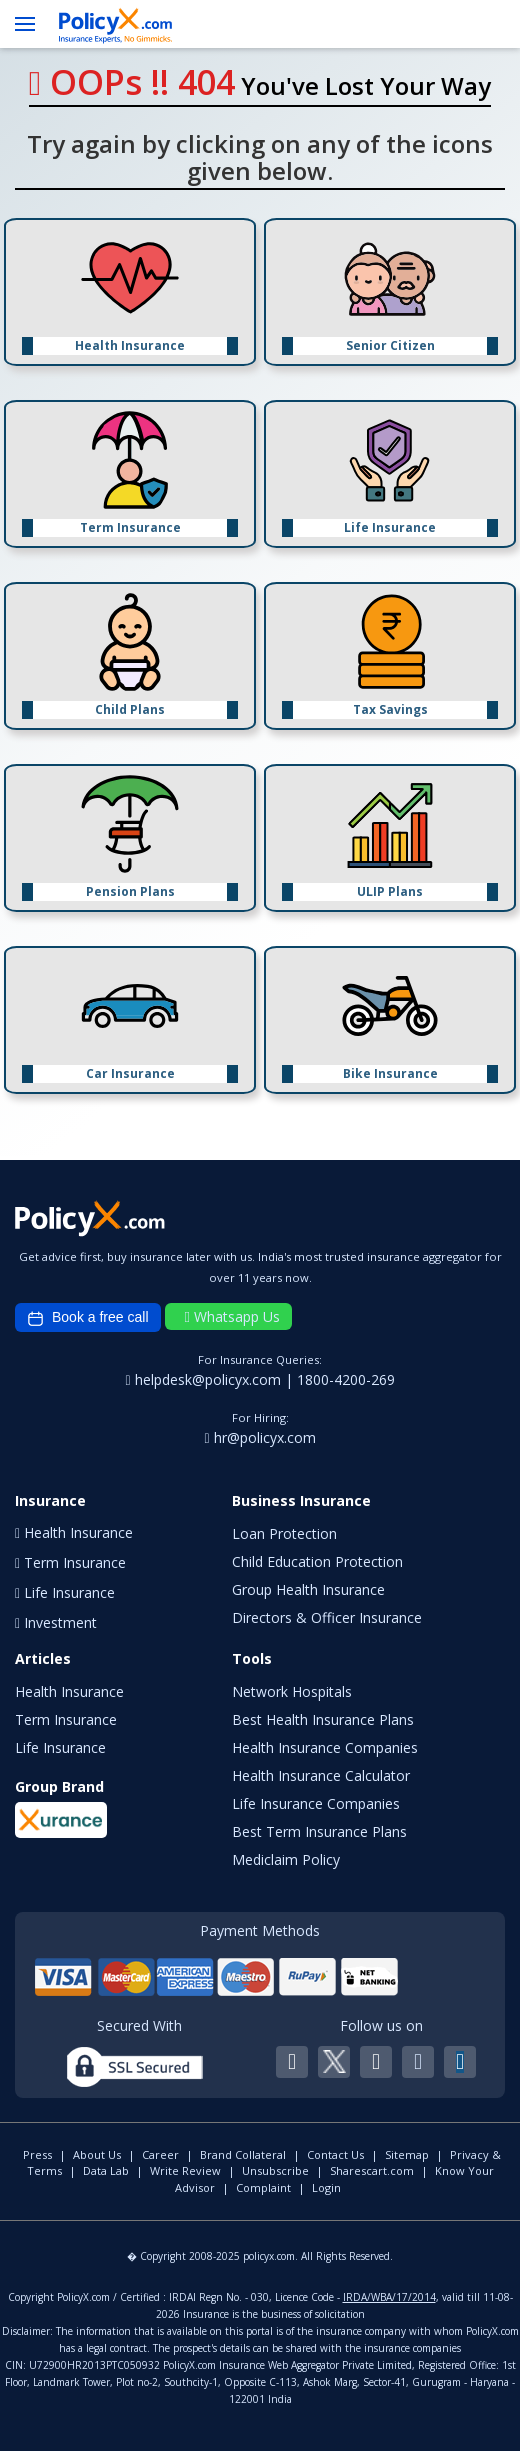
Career (160, 2154)
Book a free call (88, 1318)
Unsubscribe (275, 2170)
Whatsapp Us (232, 1316)
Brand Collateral (243, 2154)
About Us (97, 2154)
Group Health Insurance (308, 1589)
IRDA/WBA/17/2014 (389, 2297)
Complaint (263, 2187)
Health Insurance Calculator (321, 1775)
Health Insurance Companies (325, 1747)
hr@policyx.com (259, 1437)
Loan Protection (284, 1533)
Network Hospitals (292, 1691)
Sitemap (407, 2154)
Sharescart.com (372, 2170)
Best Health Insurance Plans (323, 1719)
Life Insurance (60, 1747)
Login (326, 2187)
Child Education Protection (317, 1561)
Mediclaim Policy (286, 1859)
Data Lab (106, 2170)
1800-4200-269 (346, 1379)
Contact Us (335, 2154)
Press (37, 2154)
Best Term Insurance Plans (319, 1831)
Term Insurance (66, 1719)
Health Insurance (69, 1691)
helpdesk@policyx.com (204, 1379)
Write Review (185, 2170)
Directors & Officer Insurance (327, 1617)
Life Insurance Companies (316, 1803)
